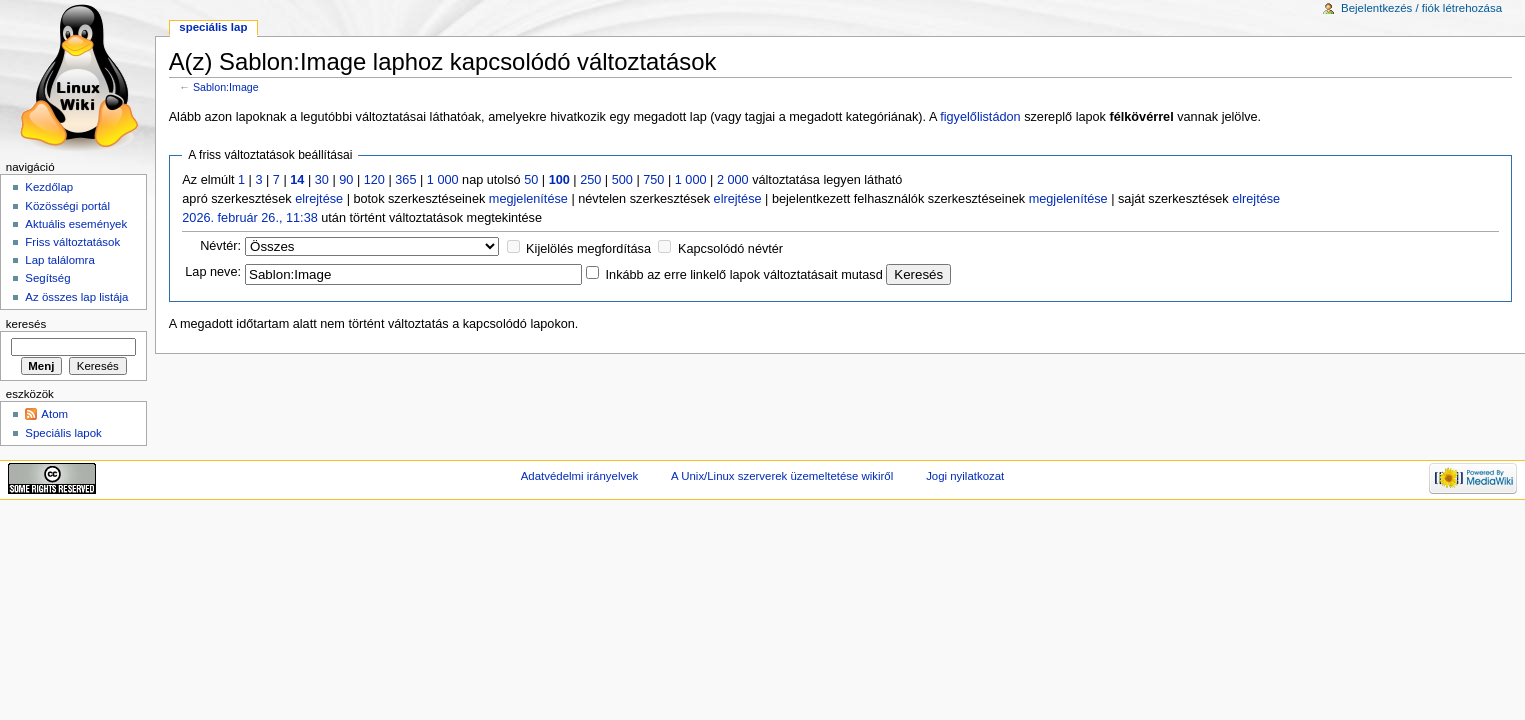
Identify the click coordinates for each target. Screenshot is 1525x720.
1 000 (443, 180)
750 (653, 180)
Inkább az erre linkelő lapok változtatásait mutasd (744, 275)
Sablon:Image (226, 87)
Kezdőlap (49, 187)
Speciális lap (213, 27)
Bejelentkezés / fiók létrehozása (1421, 8)
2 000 (733, 180)
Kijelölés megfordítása (588, 249)
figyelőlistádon (980, 117)
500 (622, 180)
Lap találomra (59, 260)
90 (346, 180)
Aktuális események (76, 224)
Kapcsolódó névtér (730, 249)
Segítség (47, 278)
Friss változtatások (72, 242)
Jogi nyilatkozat (965, 476)
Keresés (26, 324)
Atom (54, 414)
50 (531, 180)
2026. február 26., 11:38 (249, 218)
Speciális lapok (63, 433)
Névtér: (220, 246)
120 (374, 180)
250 (590, 180)
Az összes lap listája (76, 297)
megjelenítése (528, 199)
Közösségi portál (67, 206)
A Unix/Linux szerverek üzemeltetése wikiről (782, 476)
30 (322, 180)
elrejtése (319, 199)
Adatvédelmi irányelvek (579, 476)
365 (405, 180)
